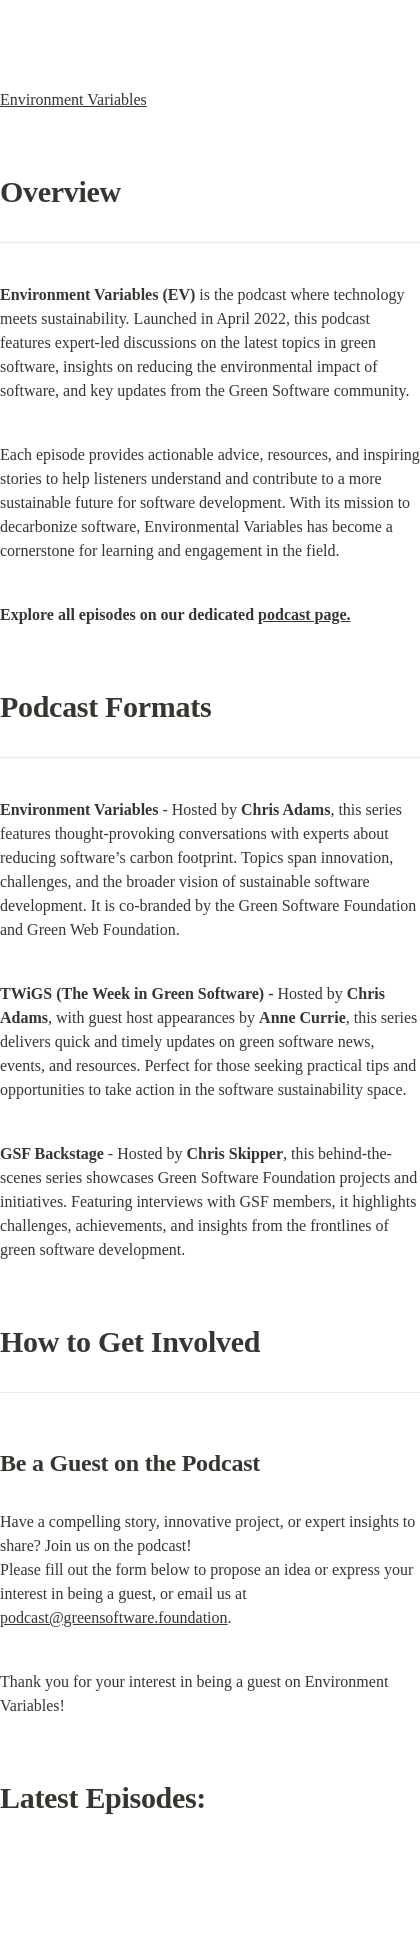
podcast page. (304, 614)
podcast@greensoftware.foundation (114, 1617)
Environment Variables (73, 99)
